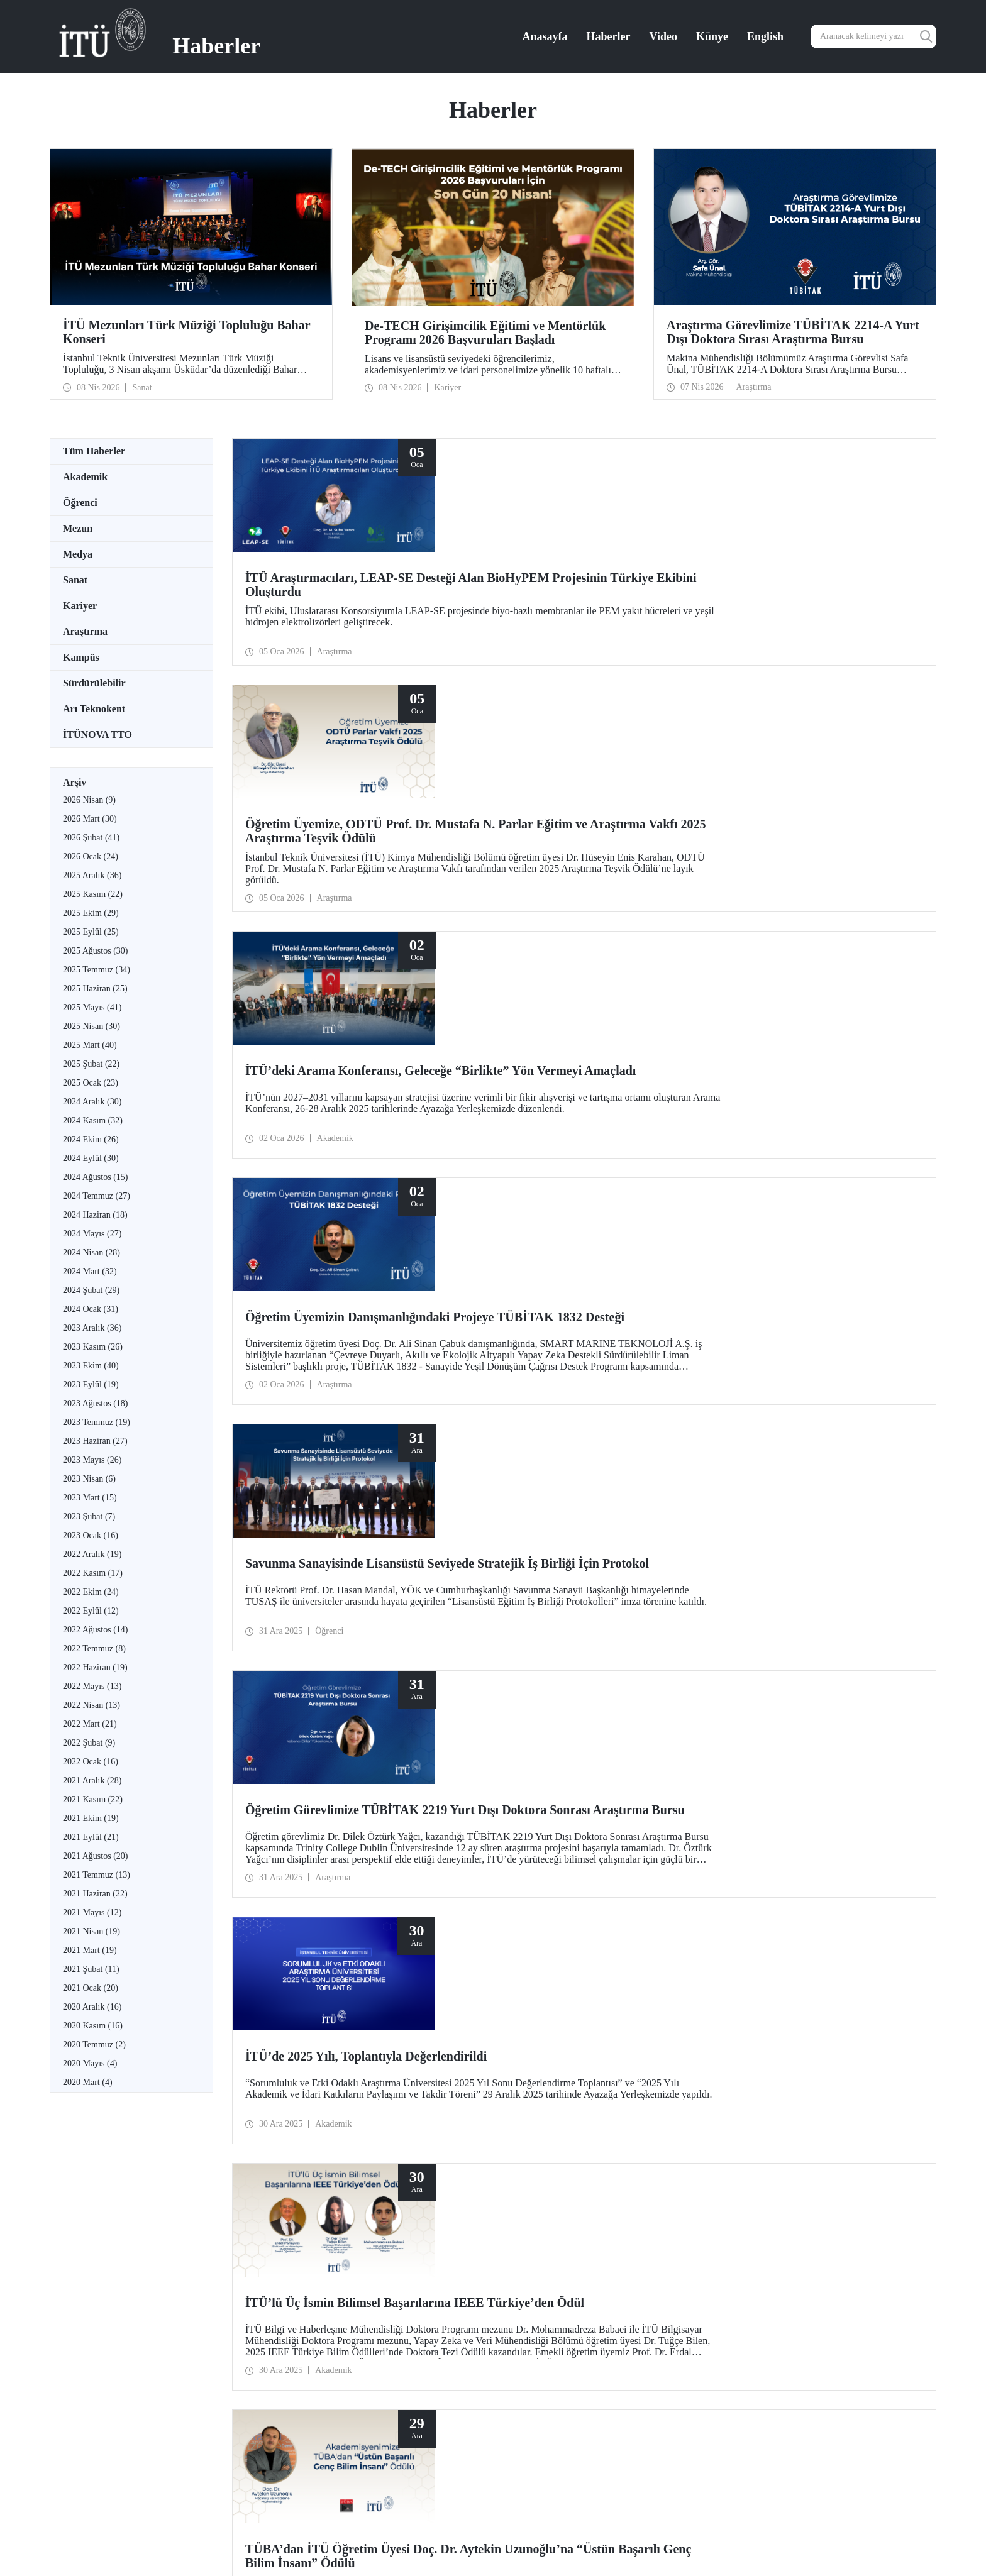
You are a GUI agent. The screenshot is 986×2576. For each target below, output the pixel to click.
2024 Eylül (91, 1158)
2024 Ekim (91, 1139)
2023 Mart (90, 1497)
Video (663, 36)
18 (612, 1777)
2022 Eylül (91, 1611)
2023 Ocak (90, 1535)
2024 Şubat (91, 1290)
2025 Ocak (90, 1082)
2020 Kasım (93, 2025)
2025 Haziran (95, 988)
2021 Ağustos (95, 1856)
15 (563, 1777)
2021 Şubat (91, 1969)
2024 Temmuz (96, 1196)
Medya (77, 554)
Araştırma (85, 631)
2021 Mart (90, 1950)
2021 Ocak (90, 1988)
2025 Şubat (91, 1064)
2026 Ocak (90, 856)
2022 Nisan (91, 1705)
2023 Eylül (91, 1384)
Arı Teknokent (94, 708)
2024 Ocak (90, 1309)
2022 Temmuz (94, 1648)
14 (547, 1777)
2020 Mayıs (90, 2063)
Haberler (609, 36)
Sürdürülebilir (94, 683)
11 (497, 1777)
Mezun (77, 528)
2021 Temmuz (96, 1875)
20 (645, 1777)
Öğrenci (80, 502)
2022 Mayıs (92, 1686)
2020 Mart (88, 2082)
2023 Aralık (92, 1328)
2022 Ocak (90, 1761)
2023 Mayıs (92, 1460)
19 (629, 1777)
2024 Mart (90, 1271)
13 (531, 1777)
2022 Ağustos (95, 1629)
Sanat (75, 580)
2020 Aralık (92, 2007)
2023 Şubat (89, 1516)
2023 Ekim (91, 1365)
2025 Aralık (92, 875)
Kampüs (81, 657)
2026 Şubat (91, 837)
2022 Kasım (93, 1573)
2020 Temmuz (94, 2044)
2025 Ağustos (95, 950)
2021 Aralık (92, 1780)
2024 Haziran (95, 1214)
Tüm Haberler (94, 451)
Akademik (85, 476)
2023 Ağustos (95, 1403)
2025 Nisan (91, 1026)
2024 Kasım (93, 1120)
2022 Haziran (95, 1667)
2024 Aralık (92, 1101)
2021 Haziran (95, 1893)
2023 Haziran (95, 1441)
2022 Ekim (91, 1592)
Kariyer (80, 605)
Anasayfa (545, 36)
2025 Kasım (93, 894)
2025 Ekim (91, 913)
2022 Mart (90, 1724)
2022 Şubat (89, 1743)
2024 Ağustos (95, 1177)
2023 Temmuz (96, 1422)
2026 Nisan (89, 800)
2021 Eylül (91, 1837)
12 (514, 1777)
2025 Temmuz (96, 969)
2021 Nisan (91, 1931)
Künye (712, 36)
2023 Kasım (93, 1346)
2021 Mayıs (92, 1912)
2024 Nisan (91, 1252)
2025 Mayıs (92, 1007)
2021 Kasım (93, 1799)
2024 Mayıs (92, 1233)
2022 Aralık (92, 1554)
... (483, 1777)
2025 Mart (90, 1045)
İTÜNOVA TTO (97, 734)
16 (580, 1777)
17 (596, 1777)
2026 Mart (90, 818)
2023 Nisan (89, 1478)
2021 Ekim (91, 1818)
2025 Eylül (91, 932)
